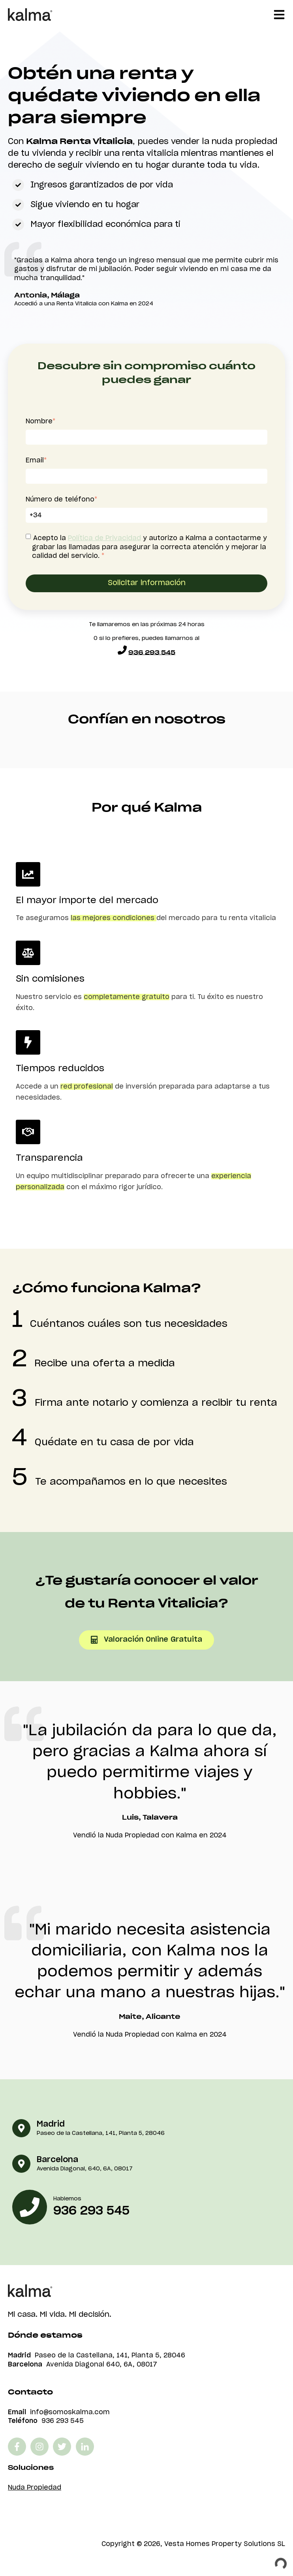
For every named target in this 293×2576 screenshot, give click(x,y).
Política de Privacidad (104, 538)
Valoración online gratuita (147, 1640)
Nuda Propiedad (34, 2487)
